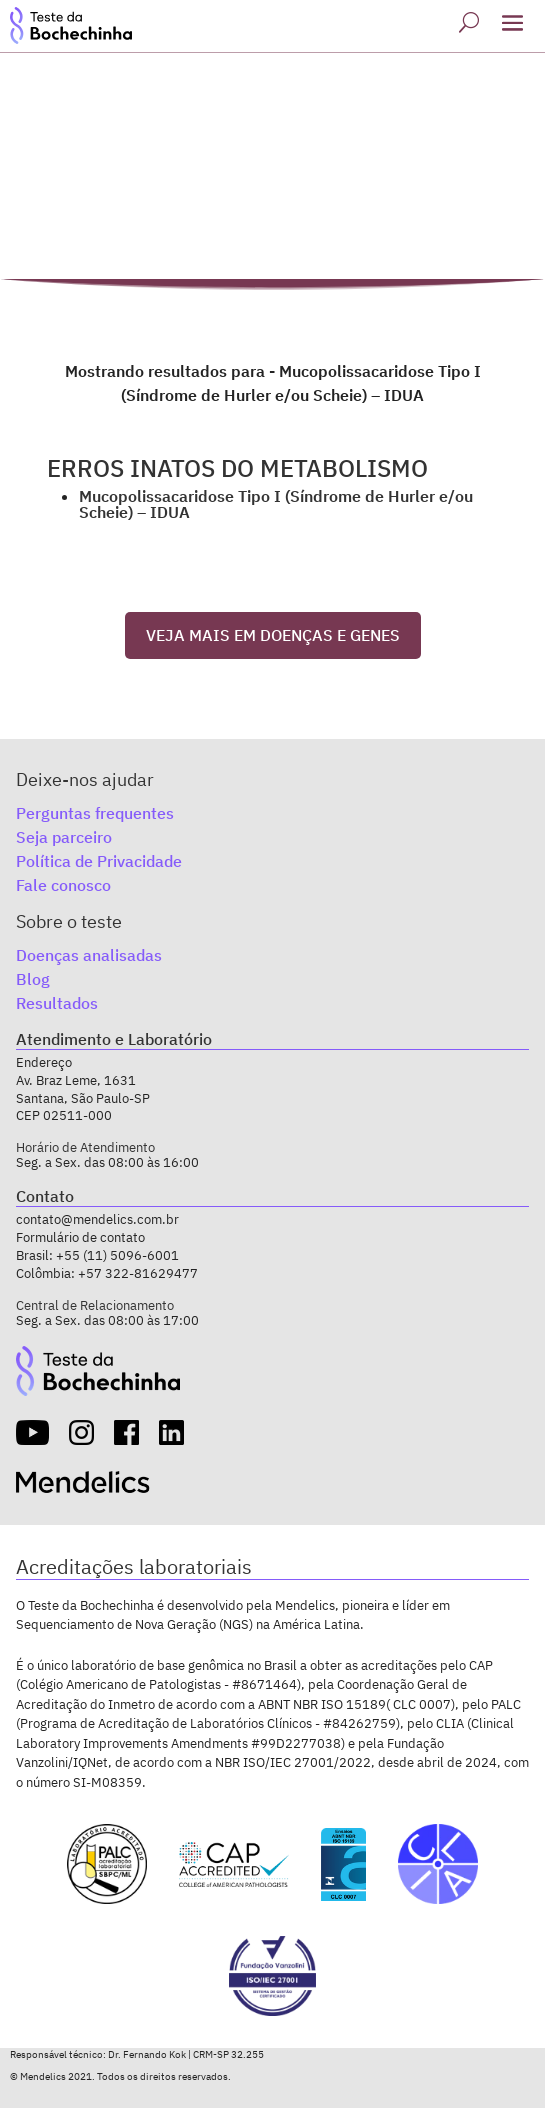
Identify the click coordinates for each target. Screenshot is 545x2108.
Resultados (57, 1003)
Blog (33, 979)
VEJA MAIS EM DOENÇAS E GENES (273, 635)
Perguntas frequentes (95, 813)
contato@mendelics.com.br (97, 1219)
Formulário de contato (80, 1237)
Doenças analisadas (89, 955)
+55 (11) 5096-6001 (117, 1255)
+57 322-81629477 (138, 1273)
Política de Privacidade (99, 861)
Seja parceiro (64, 837)
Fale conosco (63, 885)
